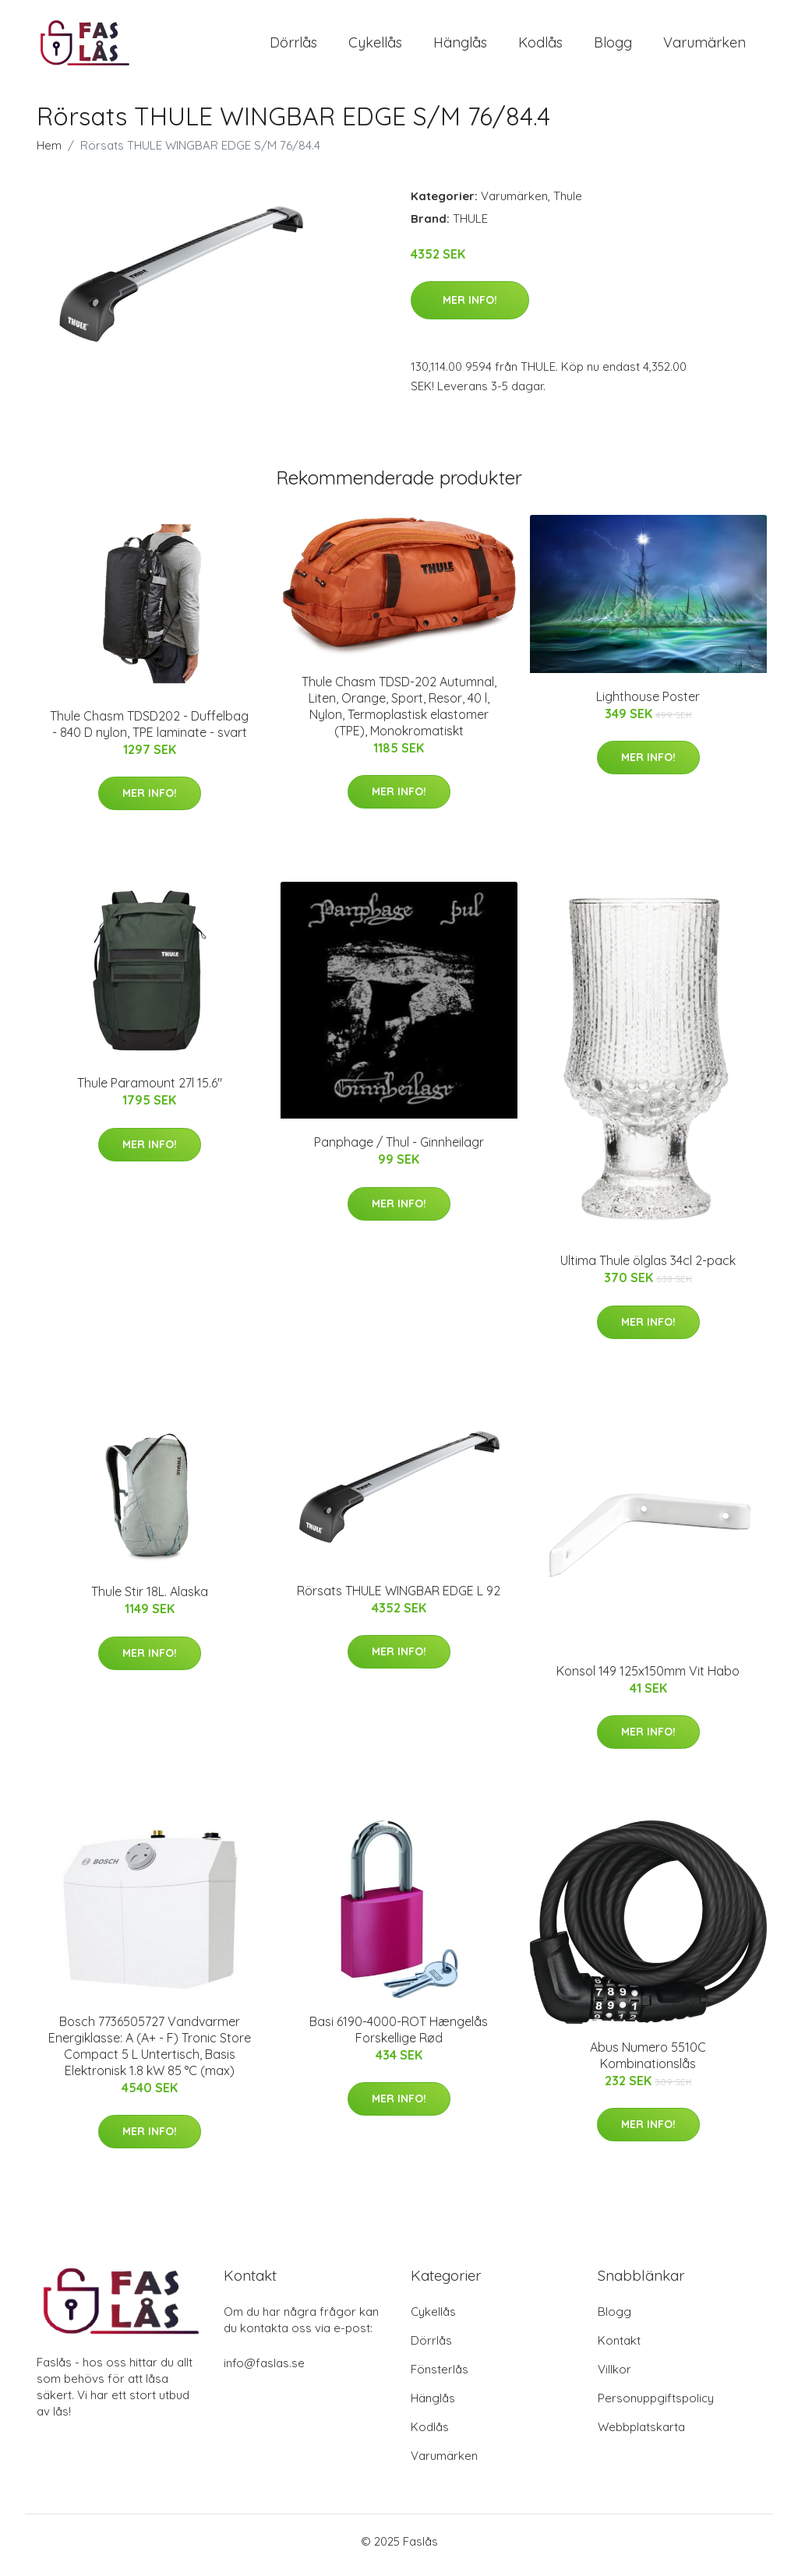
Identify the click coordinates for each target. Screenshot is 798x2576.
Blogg (613, 46)
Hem (49, 153)
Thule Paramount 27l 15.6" (149, 1091)
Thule (567, 203)
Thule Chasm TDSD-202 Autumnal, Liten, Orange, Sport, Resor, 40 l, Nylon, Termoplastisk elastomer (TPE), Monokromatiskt (399, 714)
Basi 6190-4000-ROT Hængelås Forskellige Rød (398, 2037)
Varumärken (704, 46)
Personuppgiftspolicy (656, 2405)
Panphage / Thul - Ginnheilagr (399, 1150)
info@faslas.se (264, 2370)
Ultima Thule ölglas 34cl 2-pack (648, 1269)
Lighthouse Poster (648, 704)
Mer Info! (470, 308)
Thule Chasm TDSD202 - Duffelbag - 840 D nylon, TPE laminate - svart (149, 732)
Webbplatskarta (641, 2434)
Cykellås (375, 46)
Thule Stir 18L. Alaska (149, 1600)
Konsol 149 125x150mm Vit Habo (648, 1678)
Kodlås (540, 46)
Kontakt (619, 2348)
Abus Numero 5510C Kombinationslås (648, 2063)
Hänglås (460, 46)
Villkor (614, 2377)
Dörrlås (293, 46)
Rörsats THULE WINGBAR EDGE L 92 (398, 1598)
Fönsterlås (439, 2377)
